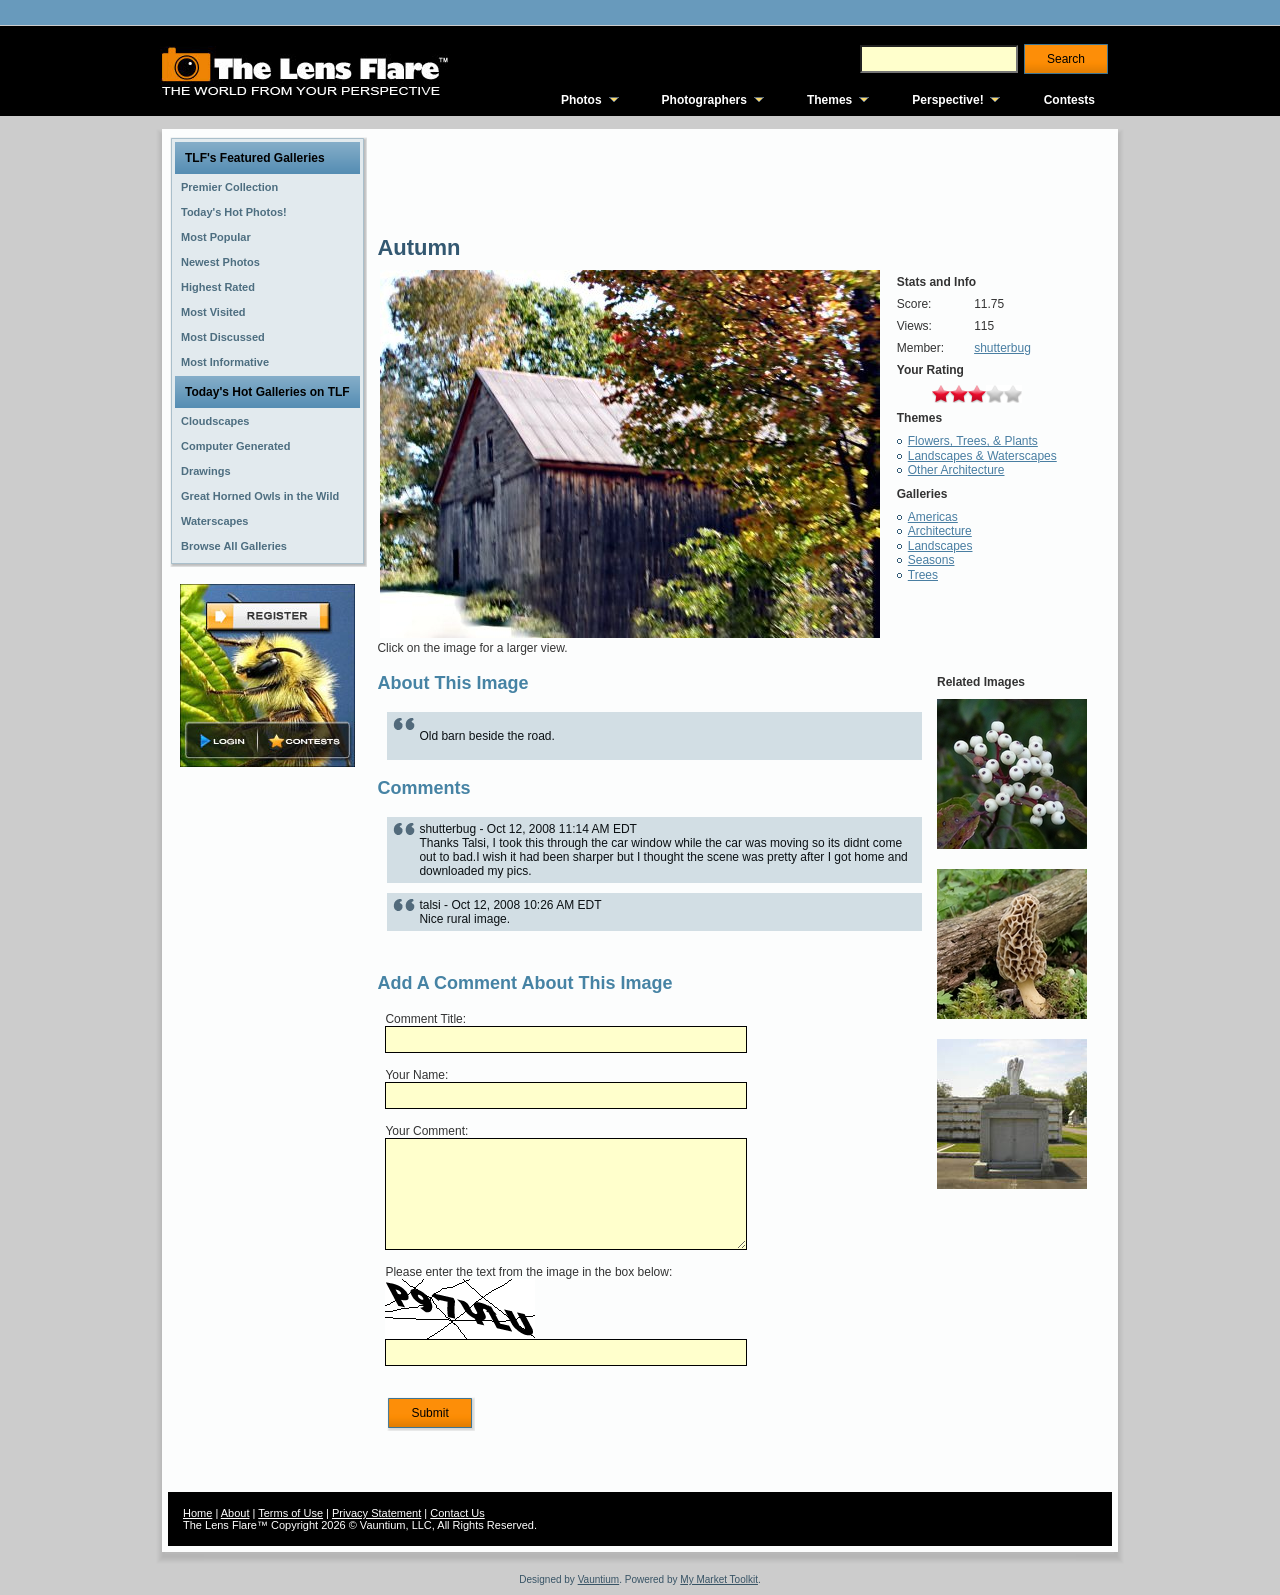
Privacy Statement (376, 1513)
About (235, 1513)
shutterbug (1002, 348)
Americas (933, 517)
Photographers (704, 100)
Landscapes (940, 546)
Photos (581, 100)
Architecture (940, 531)
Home (197, 1513)
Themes (829, 100)
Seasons (931, 560)
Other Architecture (956, 470)
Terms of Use (290, 1513)
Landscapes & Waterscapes (982, 456)
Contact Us (457, 1513)
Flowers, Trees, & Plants (973, 441)
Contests (1069, 100)
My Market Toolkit (719, 1579)
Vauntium (599, 1579)
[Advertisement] (268, 1087)
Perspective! (947, 100)
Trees (923, 575)
